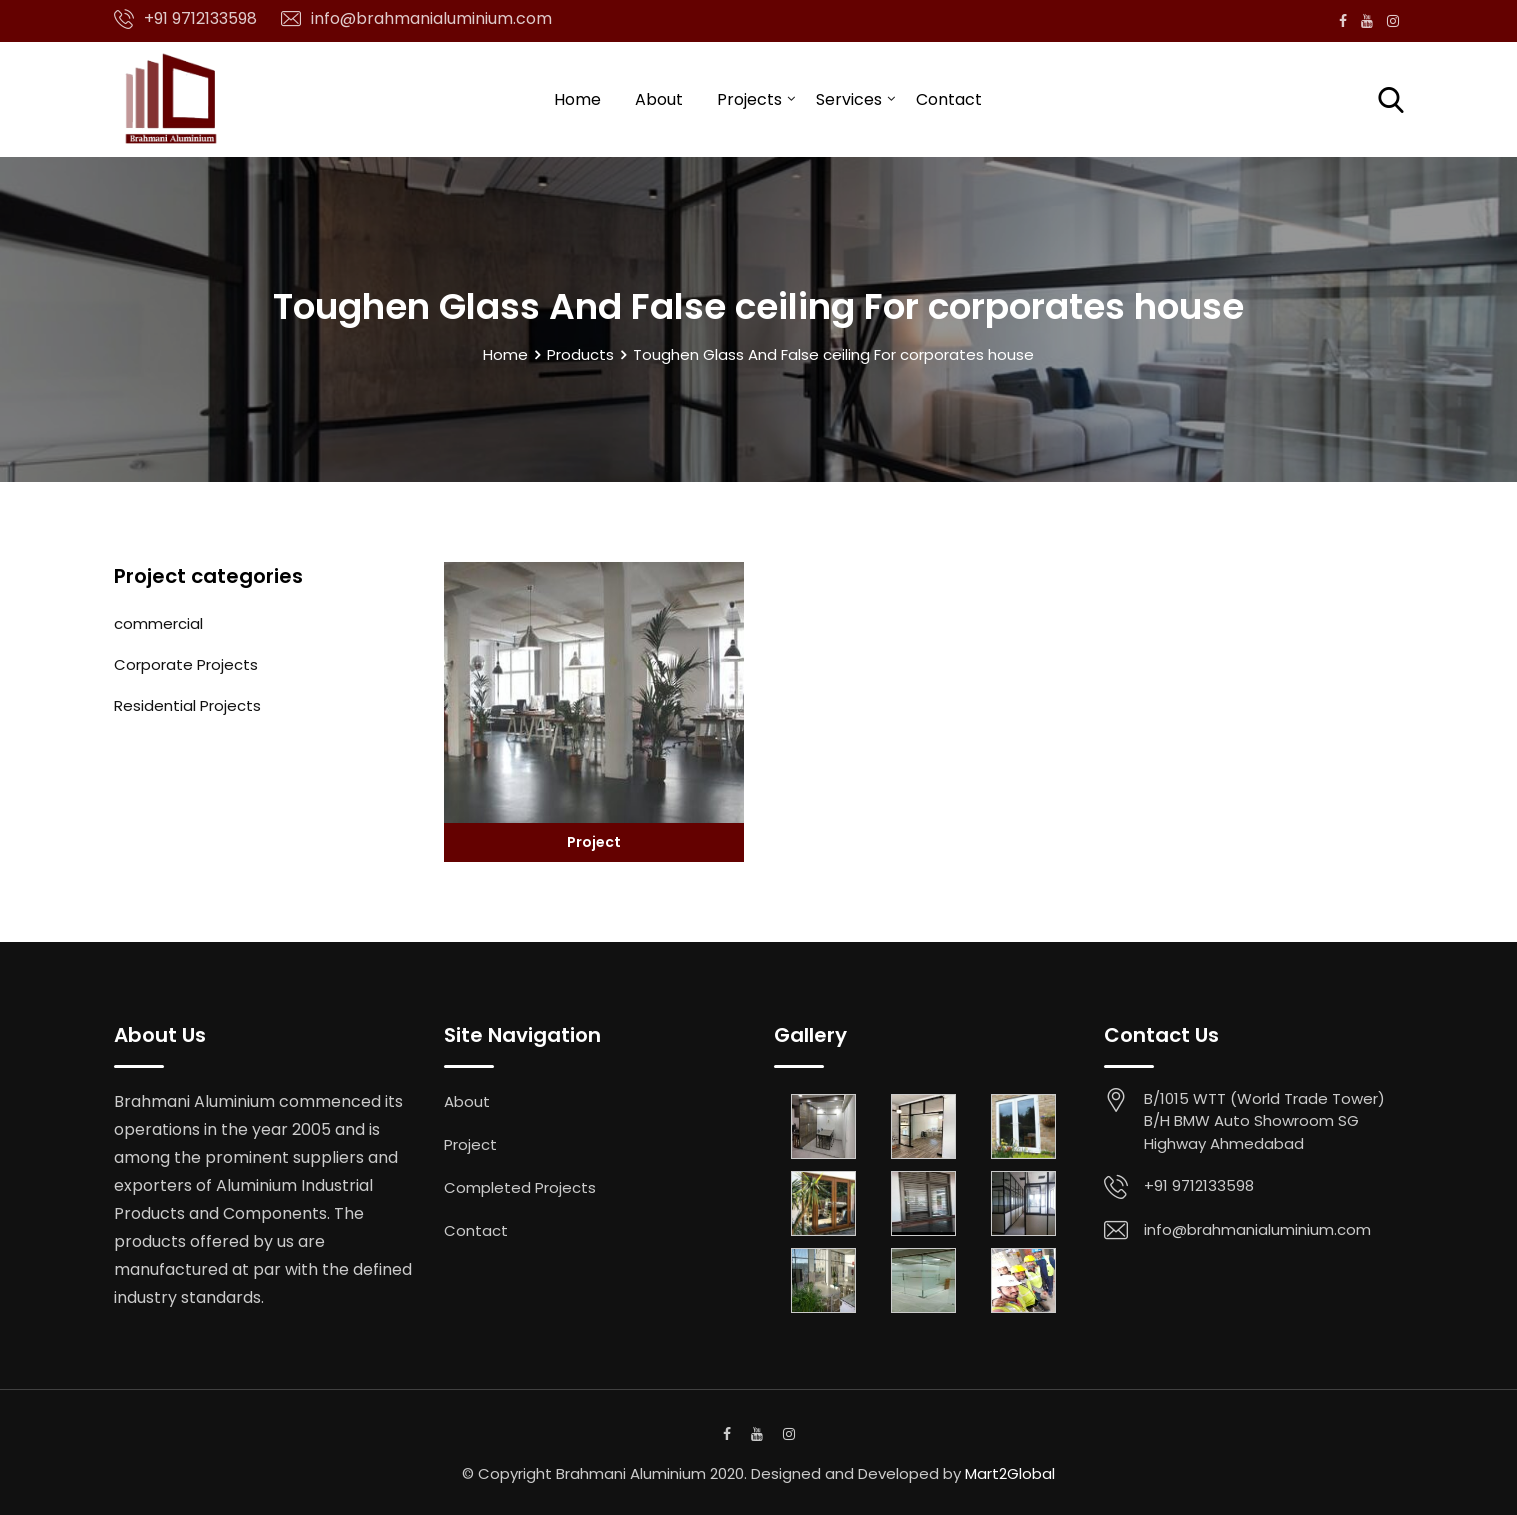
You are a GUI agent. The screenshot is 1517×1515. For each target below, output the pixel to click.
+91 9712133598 (200, 18)
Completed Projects (520, 1187)
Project (594, 842)
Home (577, 99)
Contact (949, 99)
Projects (749, 99)
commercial (158, 623)
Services (849, 99)
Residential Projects (187, 705)
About (659, 99)
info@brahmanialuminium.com (431, 18)
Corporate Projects (186, 664)
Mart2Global (1010, 1473)
